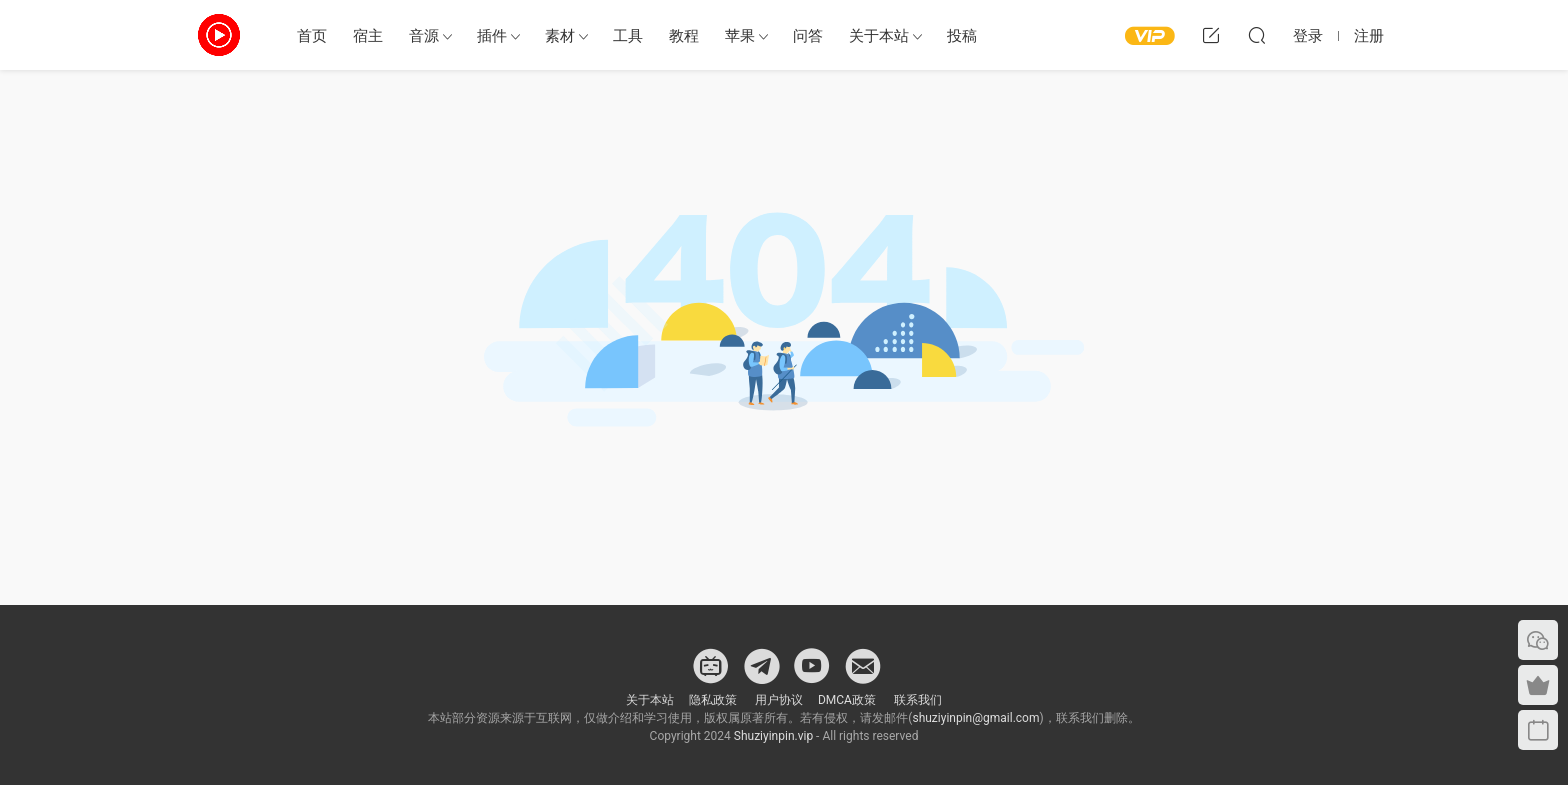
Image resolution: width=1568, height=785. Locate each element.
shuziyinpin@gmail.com (975, 718)
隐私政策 (713, 700)
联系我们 (916, 700)
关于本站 (879, 36)
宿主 (368, 36)
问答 (808, 36)
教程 (684, 36)
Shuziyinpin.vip (773, 736)
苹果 (740, 36)
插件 (492, 36)
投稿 (962, 36)
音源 (424, 36)
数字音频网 (219, 35)
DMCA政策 (847, 700)
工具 (628, 36)
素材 (560, 36)
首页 (312, 36)
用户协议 (779, 700)
